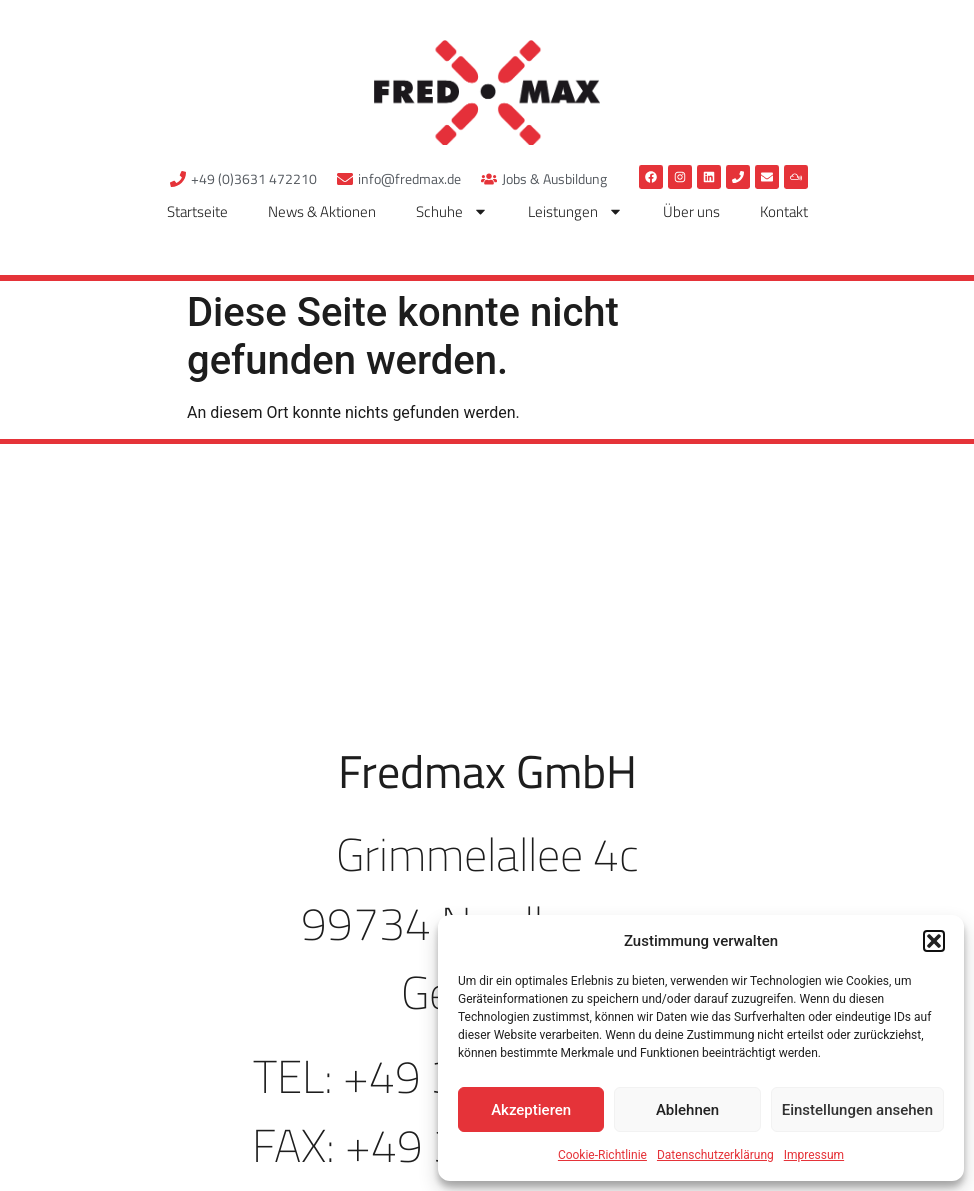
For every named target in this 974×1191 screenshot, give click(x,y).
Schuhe (452, 211)
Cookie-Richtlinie (602, 1155)
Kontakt (784, 211)
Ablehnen (687, 1110)
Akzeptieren (531, 1110)
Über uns (691, 211)
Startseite (197, 211)
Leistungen (575, 211)
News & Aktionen (322, 211)
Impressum (814, 1155)
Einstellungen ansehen (857, 1110)
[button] (934, 941)
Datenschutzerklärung (715, 1155)
